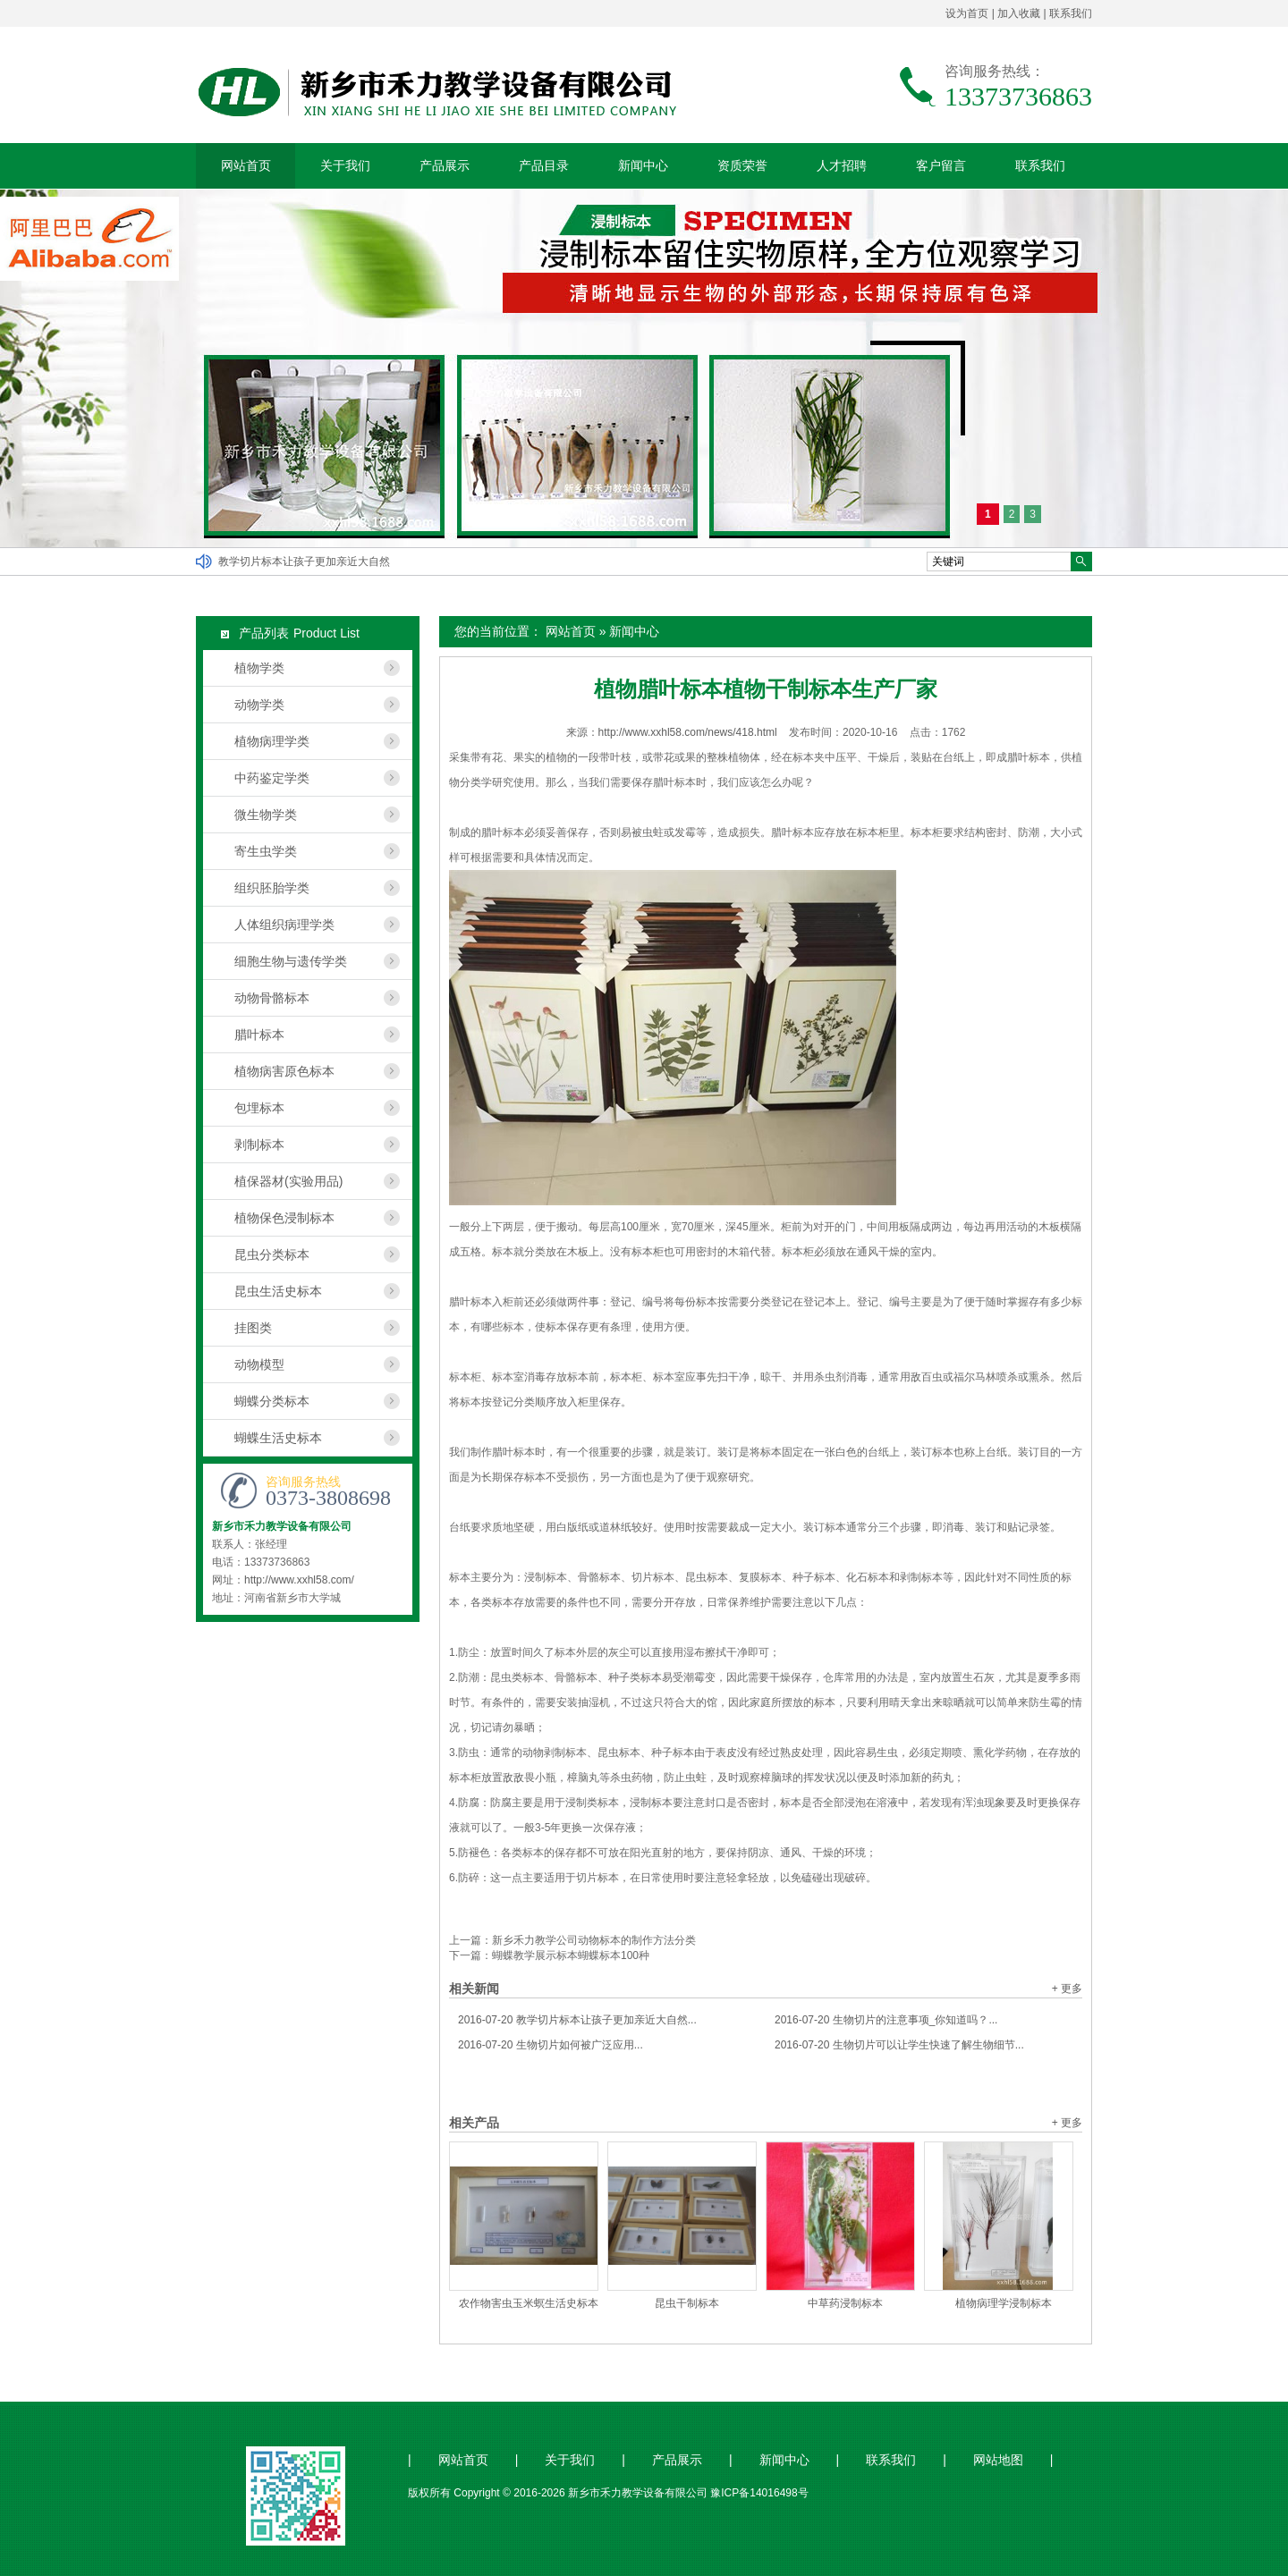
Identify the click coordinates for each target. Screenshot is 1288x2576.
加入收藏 (1018, 13)
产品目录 (544, 165)
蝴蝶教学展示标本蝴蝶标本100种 (570, 1955)
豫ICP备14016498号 (759, 2493)
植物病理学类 (271, 741)
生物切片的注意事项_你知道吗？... (886, 2020)
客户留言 (941, 165)
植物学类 (259, 668)
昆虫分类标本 (271, 1254)
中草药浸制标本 (845, 2303)
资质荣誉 (742, 165)
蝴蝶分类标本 (271, 1401)
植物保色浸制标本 (284, 1218)
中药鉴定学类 (271, 778)
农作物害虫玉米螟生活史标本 (528, 2303)
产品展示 (444, 165)
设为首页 (966, 13)
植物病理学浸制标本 (1003, 2303)
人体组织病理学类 (284, 924)
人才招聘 (842, 165)
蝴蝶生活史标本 (278, 1438)
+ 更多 (1067, 1988)
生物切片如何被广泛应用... (550, 2045)
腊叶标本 (259, 1034)
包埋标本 (259, 1108)
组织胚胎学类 (271, 888)
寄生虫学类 (265, 851)
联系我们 (1070, 13)
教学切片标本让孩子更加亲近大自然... (577, 2020)
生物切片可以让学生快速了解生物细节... (899, 2045)
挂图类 (253, 1328)
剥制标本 (259, 1144)
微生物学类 (265, 814)
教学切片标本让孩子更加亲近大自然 (304, 561)
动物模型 (259, 1364)
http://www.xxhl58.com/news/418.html (687, 732)
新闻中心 (643, 165)
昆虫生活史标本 (278, 1291)
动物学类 (259, 704)
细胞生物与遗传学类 (290, 961)
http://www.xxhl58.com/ (299, 1580)
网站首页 (246, 165)
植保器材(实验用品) (288, 1181)
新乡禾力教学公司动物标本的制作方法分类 (594, 1940)
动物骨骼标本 (271, 998)
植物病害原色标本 (284, 1071)
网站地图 (998, 2460)
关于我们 (345, 165)
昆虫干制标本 (687, 2303)
